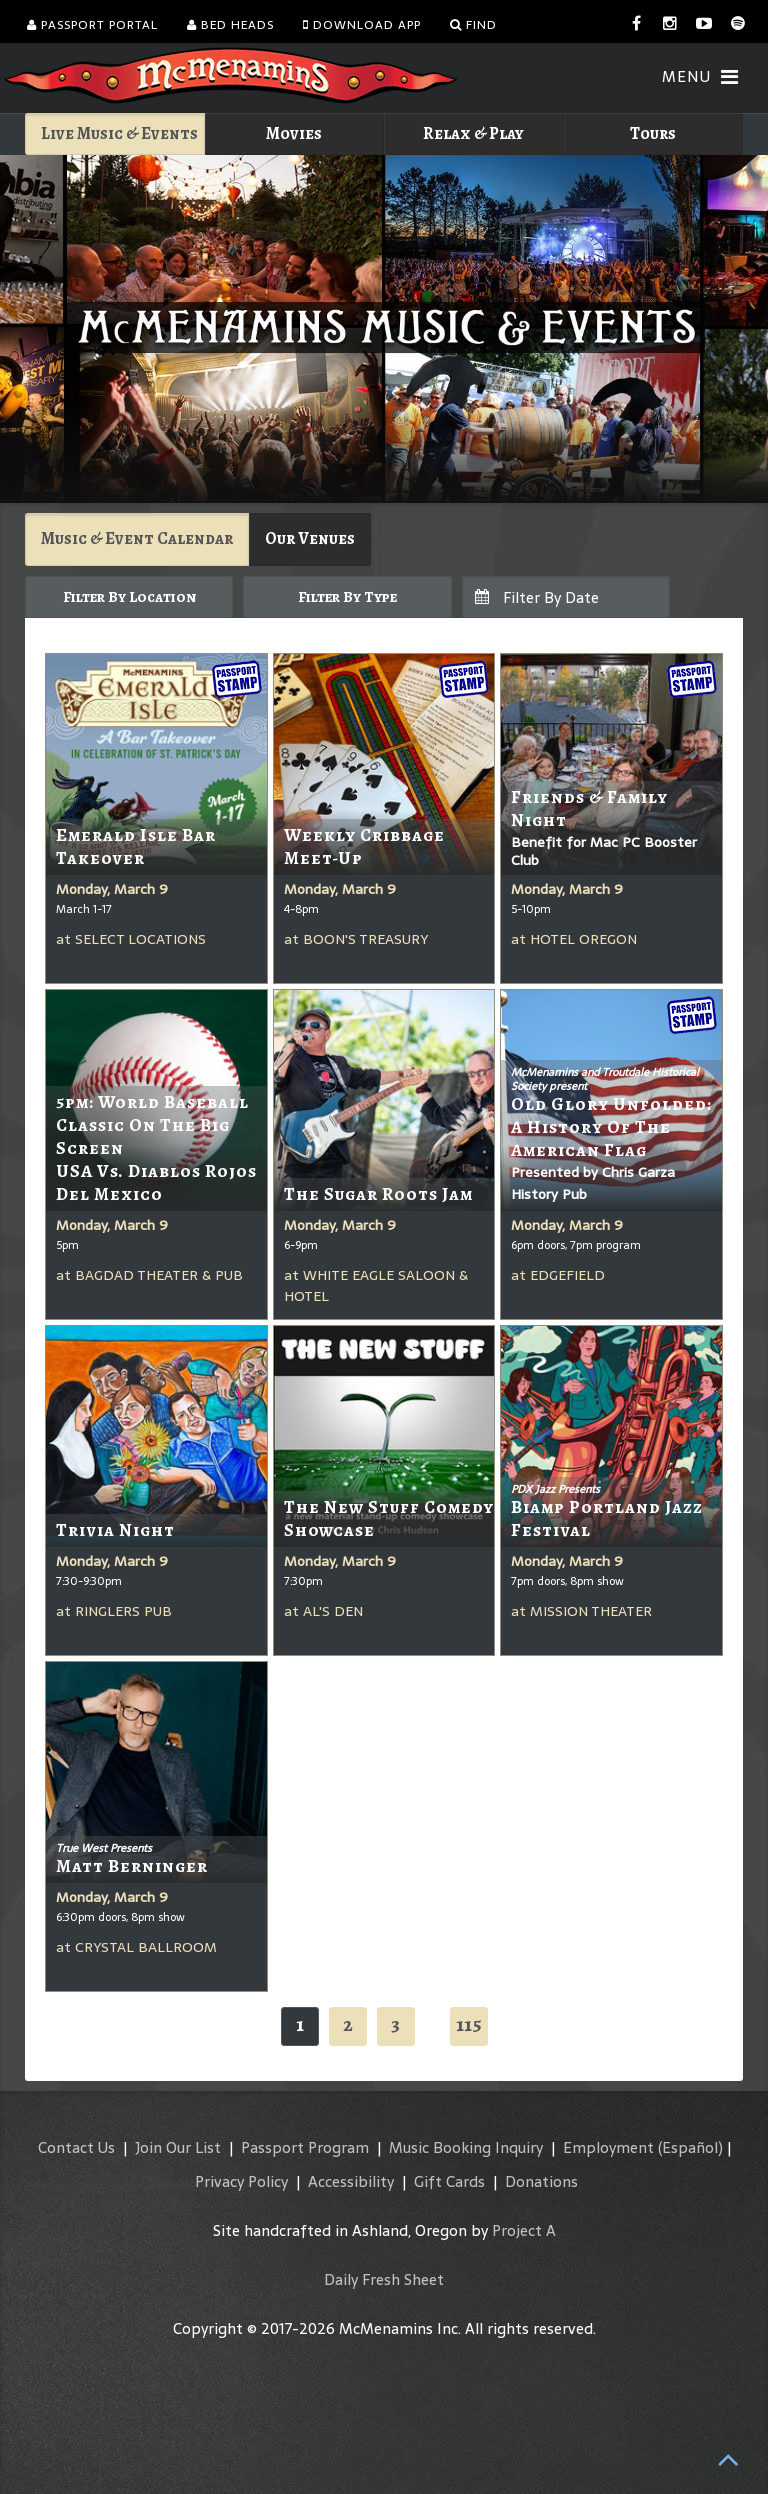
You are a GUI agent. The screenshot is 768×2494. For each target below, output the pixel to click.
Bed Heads (230, 25)
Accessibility (351, 2181)
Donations (541, 2181)
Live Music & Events (119, 133)
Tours (653, 133)
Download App (362, 25)
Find (473, 25)
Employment (608, 2147)
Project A (524, 2230)
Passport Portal (92, 25)
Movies (294, 133)
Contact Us (76, 2147)
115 (469, 2024)
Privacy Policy (241, 2181)
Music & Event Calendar (137, 538)
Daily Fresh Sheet (384, 2279)
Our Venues (310, 538)
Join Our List (178, 2147)
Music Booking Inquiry (466, 2147)
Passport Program (305, 2147)
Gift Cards (449, 2181)
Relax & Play (473, 133)
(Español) (690, 2147)
